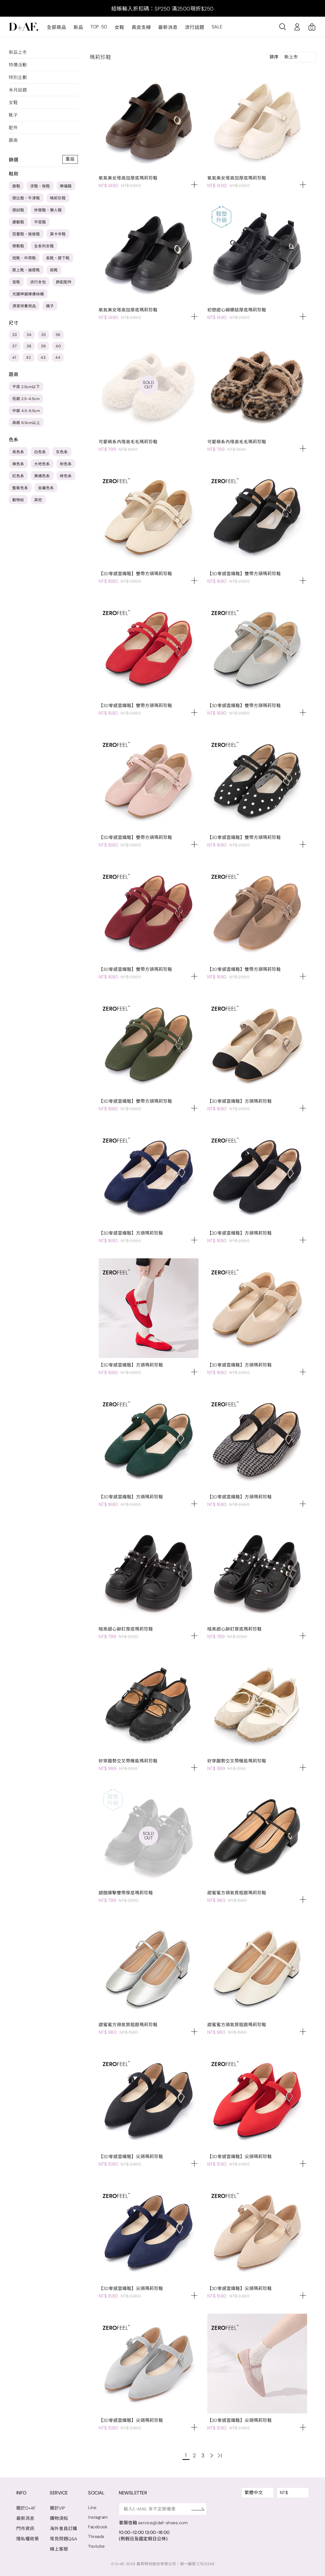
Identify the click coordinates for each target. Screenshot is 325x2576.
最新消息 (167, 27)
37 (14, 346)
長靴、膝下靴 (58, 258)
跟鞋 (16, 186)
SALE (216, 27)
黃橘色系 (42, 475)
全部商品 (56, 27)
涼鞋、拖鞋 (40, 186)
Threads (96, 2536)
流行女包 (38, 282)
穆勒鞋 (18, 246)
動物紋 (18, 499)
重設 (70, 159)
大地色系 (42, 463)
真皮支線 (141, 27)
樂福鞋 (66, 186)
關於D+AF (26, 2508)
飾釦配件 (64, 282)
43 (43, 357)
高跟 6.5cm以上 (26, 422)
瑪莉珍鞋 (58, 198)
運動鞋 (18, 222)
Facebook (98, 2527)
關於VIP (57, 2508)
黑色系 (18, 451)
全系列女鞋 (44, 246)
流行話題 (194, 27)
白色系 (40, 451)
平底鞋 (40, 222)
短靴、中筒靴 (24, 258)
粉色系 (66, 463)
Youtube (96, 2546)
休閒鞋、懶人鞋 (48, 210)
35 (43, 334)
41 (14, 357)
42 (28, 357)
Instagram (98, 2517)
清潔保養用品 (24, 306)
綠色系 (66, 475)
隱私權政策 (27, 2539)
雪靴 (16, 282)
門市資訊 (25, 2529)
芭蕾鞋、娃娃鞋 (26, 234)
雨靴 (54, 270)
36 (58, 334)
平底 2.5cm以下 (26, 386)
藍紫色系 (20, 487)
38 (29, 346)
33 (14, 334)
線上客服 (59, 2549)
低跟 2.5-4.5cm (26, 398)
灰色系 (62, 451)
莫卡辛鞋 (58, 234)
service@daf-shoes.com (164, 2523)
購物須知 (59, 2518)
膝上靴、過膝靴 (26, 270)
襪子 (50, 306)
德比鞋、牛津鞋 (26, 198)
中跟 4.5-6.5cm (26, 410)
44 (57, 357)
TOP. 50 (98, 27)
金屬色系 (46, 487)
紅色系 (18, 475)
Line (92, 2507)
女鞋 (119, 27)
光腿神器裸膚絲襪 (28, 294)
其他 (38, 499)
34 (29, 334)
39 (43, 346)
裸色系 (18, 463)
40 (58, 346)
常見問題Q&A (64, 2539)
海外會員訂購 (63, 2529)
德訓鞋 (18, 210)
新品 (78, 27)
